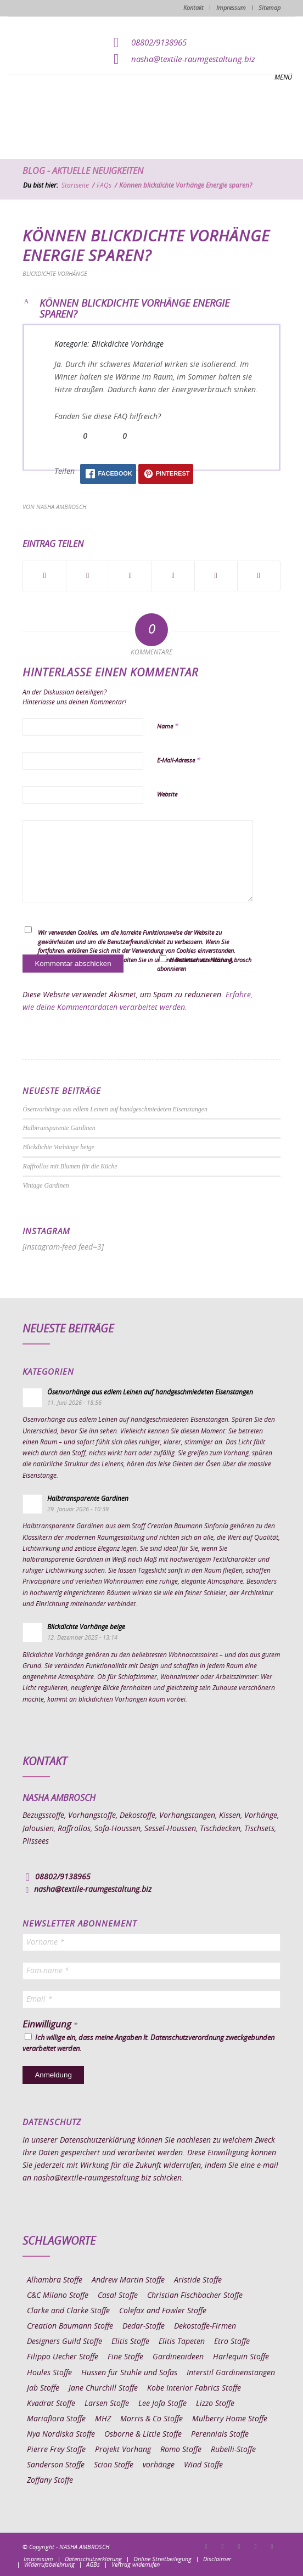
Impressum (231, 8)
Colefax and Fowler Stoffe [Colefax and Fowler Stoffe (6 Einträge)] (162, 2311)
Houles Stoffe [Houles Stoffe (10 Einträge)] (49, 2373)
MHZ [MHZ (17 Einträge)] (103, 2419)
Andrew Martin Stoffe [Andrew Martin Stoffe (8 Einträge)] (128, 2280)
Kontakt (193, 8)
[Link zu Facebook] (206, 2546)
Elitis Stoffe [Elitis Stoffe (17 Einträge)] (130, 2342)
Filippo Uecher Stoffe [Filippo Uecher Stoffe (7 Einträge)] (62, 2357)
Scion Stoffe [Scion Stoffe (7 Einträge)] (113, 2465)
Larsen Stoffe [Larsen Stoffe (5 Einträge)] (107, 2404)
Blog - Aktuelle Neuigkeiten (83, 171)
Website (167, 795)
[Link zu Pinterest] (239, 2546)
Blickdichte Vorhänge (55, 274)
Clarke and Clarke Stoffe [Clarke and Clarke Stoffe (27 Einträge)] (68, 2311)
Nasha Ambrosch (61, 507)
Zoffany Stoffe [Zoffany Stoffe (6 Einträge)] (50, 2480)
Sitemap (269, 8)
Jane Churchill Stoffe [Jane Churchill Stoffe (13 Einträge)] (103, 2388)
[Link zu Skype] (256, 2546)
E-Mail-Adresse (178, 760)
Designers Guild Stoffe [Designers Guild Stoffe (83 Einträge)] (64, 2342)
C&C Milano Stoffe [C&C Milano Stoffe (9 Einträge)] (57, 2296)
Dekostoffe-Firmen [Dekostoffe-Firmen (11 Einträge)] (205, 2326)
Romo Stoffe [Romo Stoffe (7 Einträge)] (180, 2450)
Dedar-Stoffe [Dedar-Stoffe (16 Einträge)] (143, 2326)
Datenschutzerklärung (97, 2140)
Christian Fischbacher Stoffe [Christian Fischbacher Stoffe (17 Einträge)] (195, 2296)
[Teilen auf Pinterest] (173, 576)
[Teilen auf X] (87, 576)
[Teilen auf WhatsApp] (130, 576)
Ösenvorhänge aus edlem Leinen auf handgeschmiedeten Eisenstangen (115, 1109)
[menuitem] (38, 2559)
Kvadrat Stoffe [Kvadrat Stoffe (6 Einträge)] (51, 2404)
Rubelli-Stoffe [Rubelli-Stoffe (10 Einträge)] (233, 2450)
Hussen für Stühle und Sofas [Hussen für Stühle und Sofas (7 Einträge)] (129, 2373)
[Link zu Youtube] (272, 2546)
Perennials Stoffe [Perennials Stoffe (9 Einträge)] (220, 2434)
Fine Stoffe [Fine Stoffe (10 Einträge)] (125, 2357)
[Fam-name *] (151, 1971)
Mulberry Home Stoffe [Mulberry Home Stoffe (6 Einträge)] (229, 2419)
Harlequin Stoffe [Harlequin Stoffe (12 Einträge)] (241, 2357)
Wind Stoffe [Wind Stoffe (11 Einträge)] (203, 2465)
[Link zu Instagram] (223, 2546)
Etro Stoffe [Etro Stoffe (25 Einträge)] (232, 2342)
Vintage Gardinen (46, 1185)
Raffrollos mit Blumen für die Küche (70, 1166)
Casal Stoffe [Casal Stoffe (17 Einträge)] (118, 2296)
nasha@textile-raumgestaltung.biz (193, 59)
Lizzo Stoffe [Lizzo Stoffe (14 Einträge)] (215, 2404)
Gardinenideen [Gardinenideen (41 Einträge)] (178, 2357)
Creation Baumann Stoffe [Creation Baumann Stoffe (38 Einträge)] (70, 2326)
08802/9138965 (159, 43)
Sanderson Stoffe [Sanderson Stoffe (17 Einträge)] (56, 2465)
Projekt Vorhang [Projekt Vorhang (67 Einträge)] (123, 2450)
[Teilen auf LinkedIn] (216, 576)
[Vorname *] (151, 1942)
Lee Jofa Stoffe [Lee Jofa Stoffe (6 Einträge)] (162, 2404)
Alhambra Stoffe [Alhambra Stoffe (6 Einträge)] (54, 2280)
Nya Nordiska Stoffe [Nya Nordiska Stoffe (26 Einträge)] (61, 2434)
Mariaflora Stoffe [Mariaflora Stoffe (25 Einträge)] (56, 2419)
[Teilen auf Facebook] (44, 576)
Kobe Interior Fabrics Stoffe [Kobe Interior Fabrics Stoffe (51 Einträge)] (194, 2388)
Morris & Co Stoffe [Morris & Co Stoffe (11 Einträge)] (151, 2419)
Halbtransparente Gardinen (59, 1128)
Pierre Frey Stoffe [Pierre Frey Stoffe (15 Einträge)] (56, 2450)
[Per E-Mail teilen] (259, 576)
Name (167, 726)
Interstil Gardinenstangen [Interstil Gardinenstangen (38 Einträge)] (231, 2373)
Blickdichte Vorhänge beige (58, 1147)
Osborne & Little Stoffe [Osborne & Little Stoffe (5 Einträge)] (143, 2434)
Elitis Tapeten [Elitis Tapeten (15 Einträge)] (182, 2342)
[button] (151, 310)
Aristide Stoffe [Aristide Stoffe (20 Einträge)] (198, 2280)
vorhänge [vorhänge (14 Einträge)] (159, 2465)
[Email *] (151, 1999)
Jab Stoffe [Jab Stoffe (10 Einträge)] (43, 2388)
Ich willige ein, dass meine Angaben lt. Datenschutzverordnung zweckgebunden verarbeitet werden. (148, 2043)
